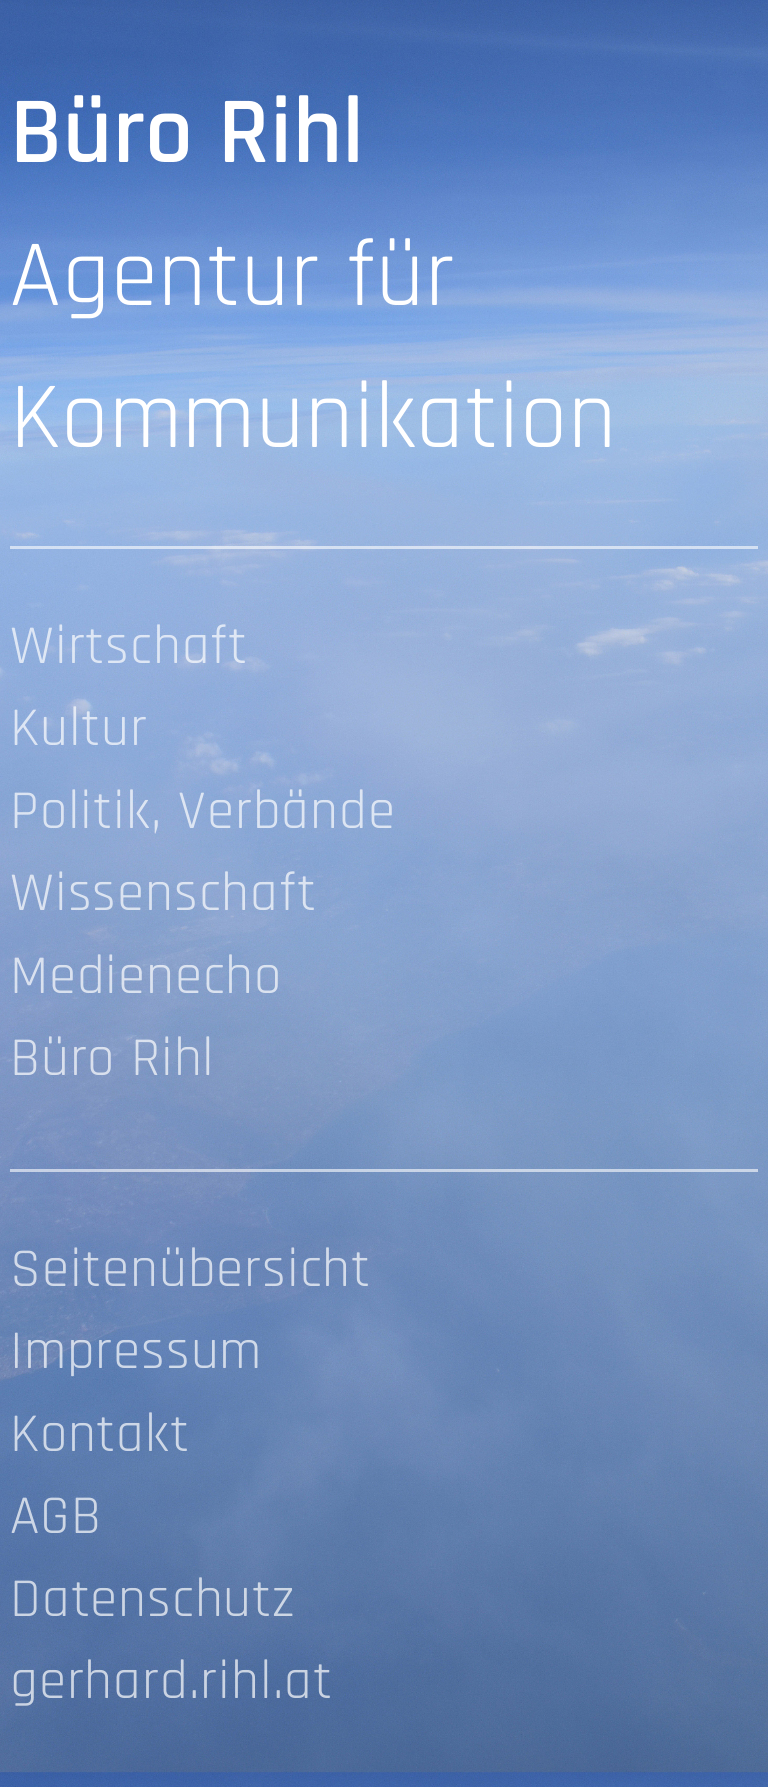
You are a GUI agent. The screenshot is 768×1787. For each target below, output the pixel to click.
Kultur (79, 731)
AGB (55, 1519)
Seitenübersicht (190, 1272)
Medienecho (146, 979)
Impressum (136, 1354)
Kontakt (100, 1437)
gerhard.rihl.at (171, 1684)
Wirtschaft (129, 649)
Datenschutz (152, 1602)
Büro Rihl (112, 1061)
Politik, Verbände (203, 814)
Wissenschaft (163, 896)
